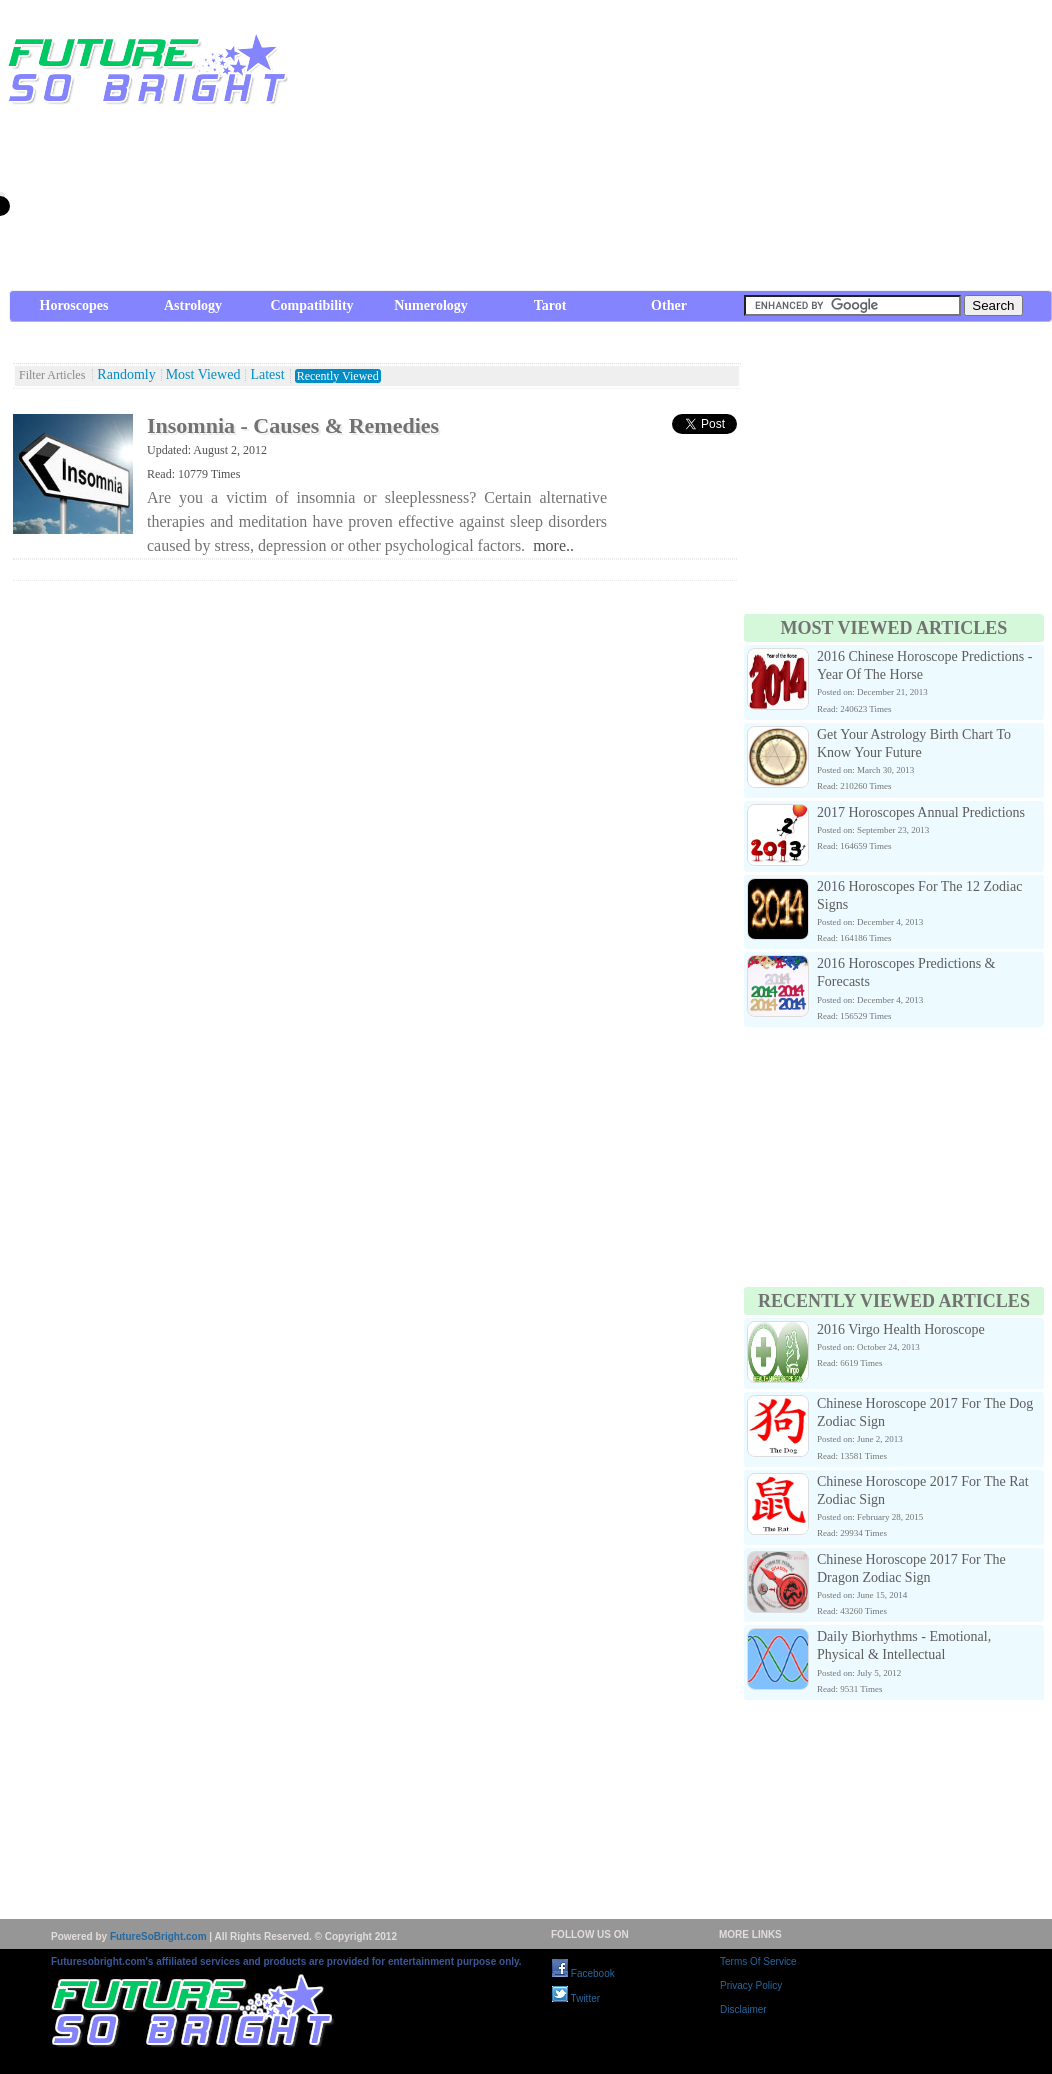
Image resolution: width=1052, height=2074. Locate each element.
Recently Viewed (338, 376)
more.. (553, 545)
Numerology (431, 305)
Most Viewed (203, 375)
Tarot (550, 305)
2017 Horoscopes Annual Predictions (921, 812)
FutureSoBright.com (158, 1936)
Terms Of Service (758, 1961)
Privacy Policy (751, 1985)
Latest (267, 375)
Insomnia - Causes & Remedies (293, 425)
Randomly (126, 375)
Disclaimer (743, 2009)
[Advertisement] (700, 150)
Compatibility (311, 305)
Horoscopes (74, 305)
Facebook (583, 1973)
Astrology (193, 305)
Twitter (576, 1998)
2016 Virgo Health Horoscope (901, 1329)
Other (669, 305)
